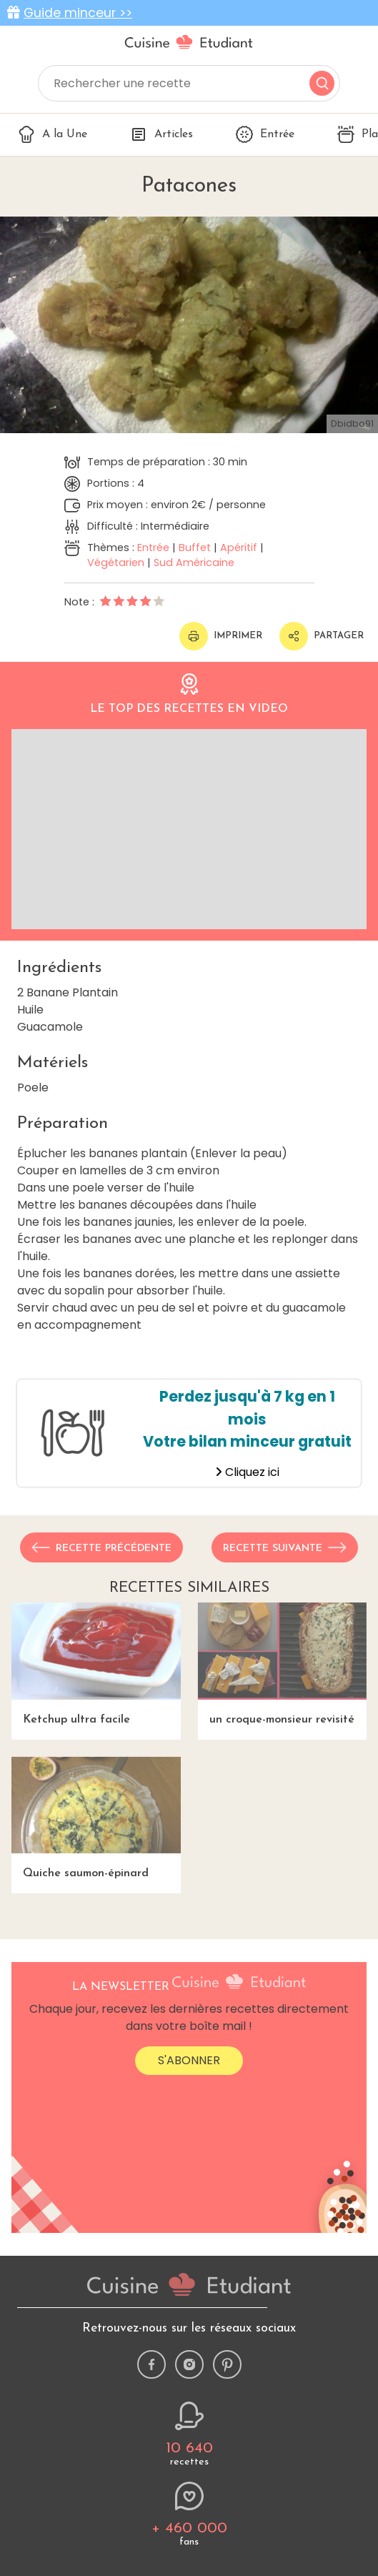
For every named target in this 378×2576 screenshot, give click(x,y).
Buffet (195, 547)
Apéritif (238, 547)
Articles (161, 134)
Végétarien (115, 562)
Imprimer (220, 636)
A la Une (52, 134)
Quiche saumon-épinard (96, 1818)
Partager (321, 636)
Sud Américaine (194, 562)
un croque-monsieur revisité (282, 1663)
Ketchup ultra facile (96, 1663)
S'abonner (189, 2060)
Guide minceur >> (78, 12)
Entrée (265, 134)
